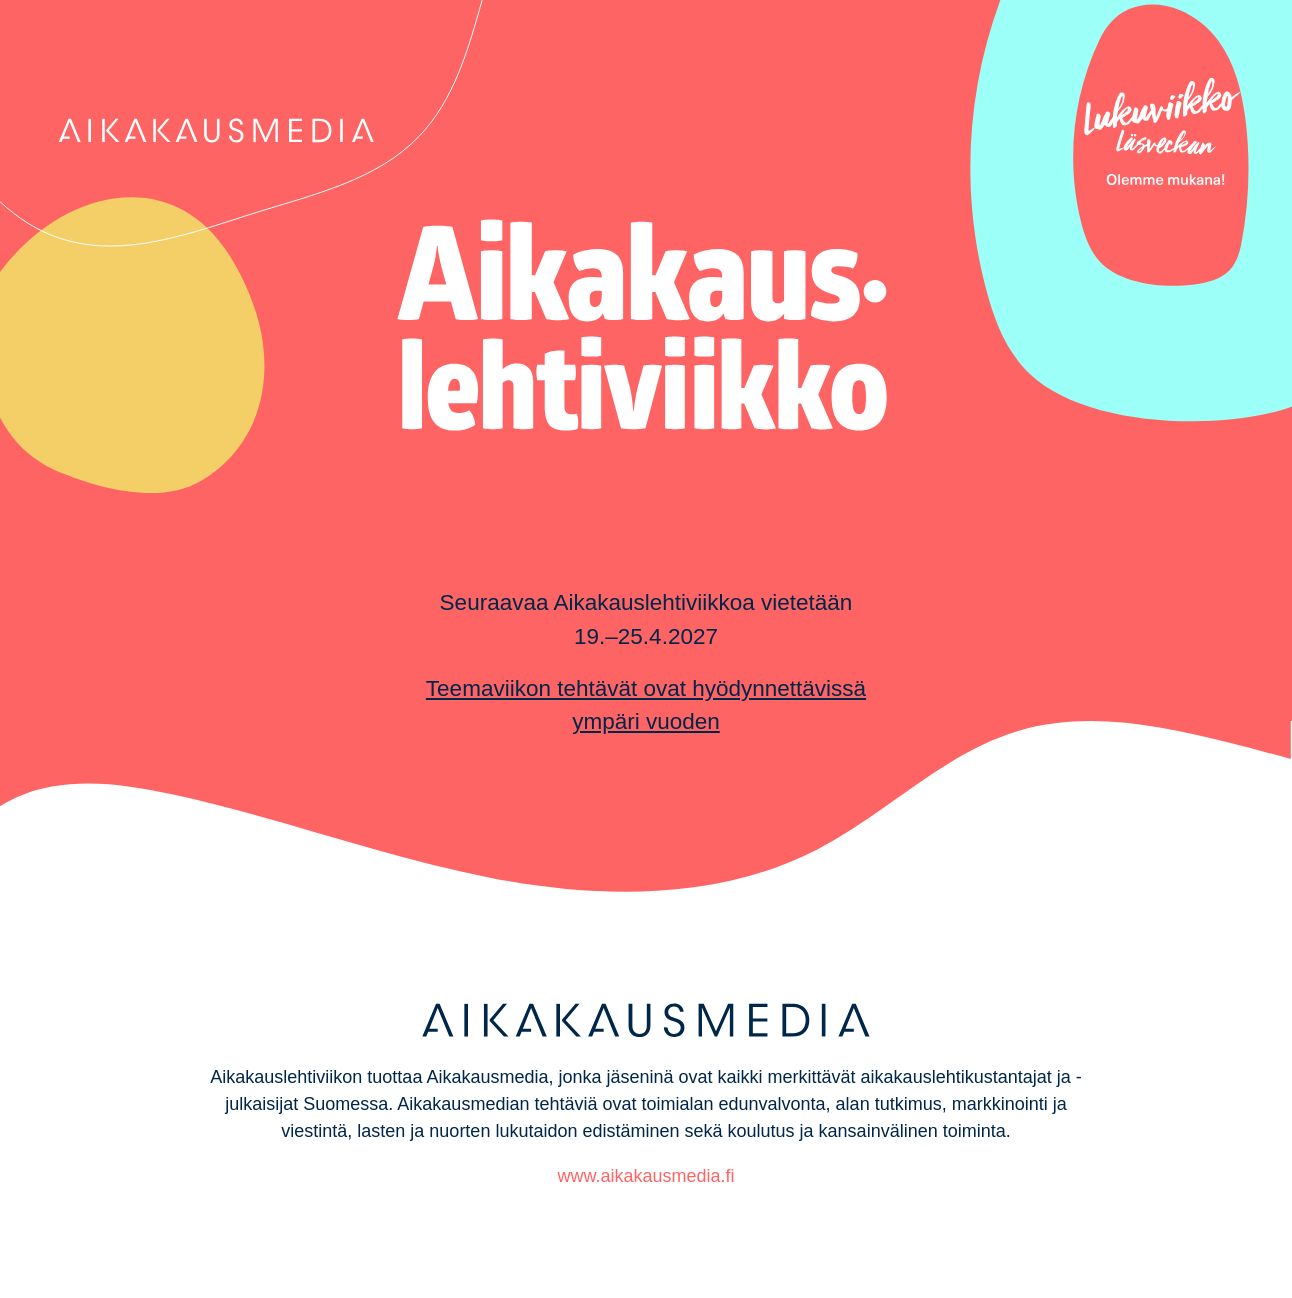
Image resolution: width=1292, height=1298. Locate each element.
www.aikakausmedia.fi (645, 1176)
